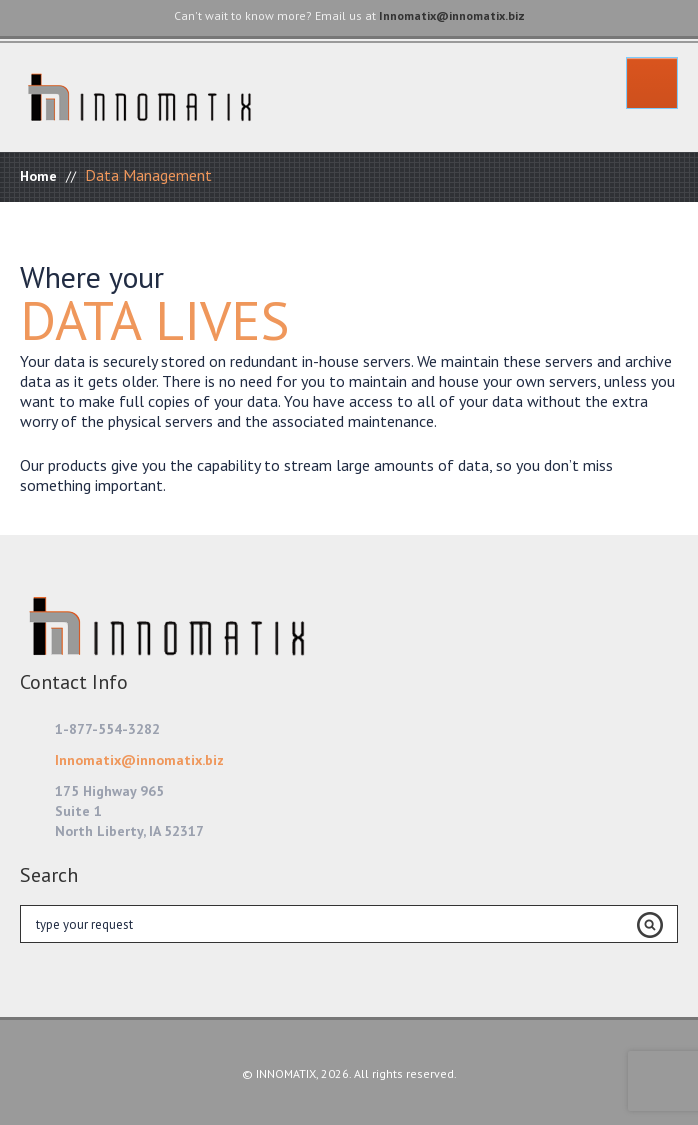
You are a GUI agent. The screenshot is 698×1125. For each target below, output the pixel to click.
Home (38, 176)
